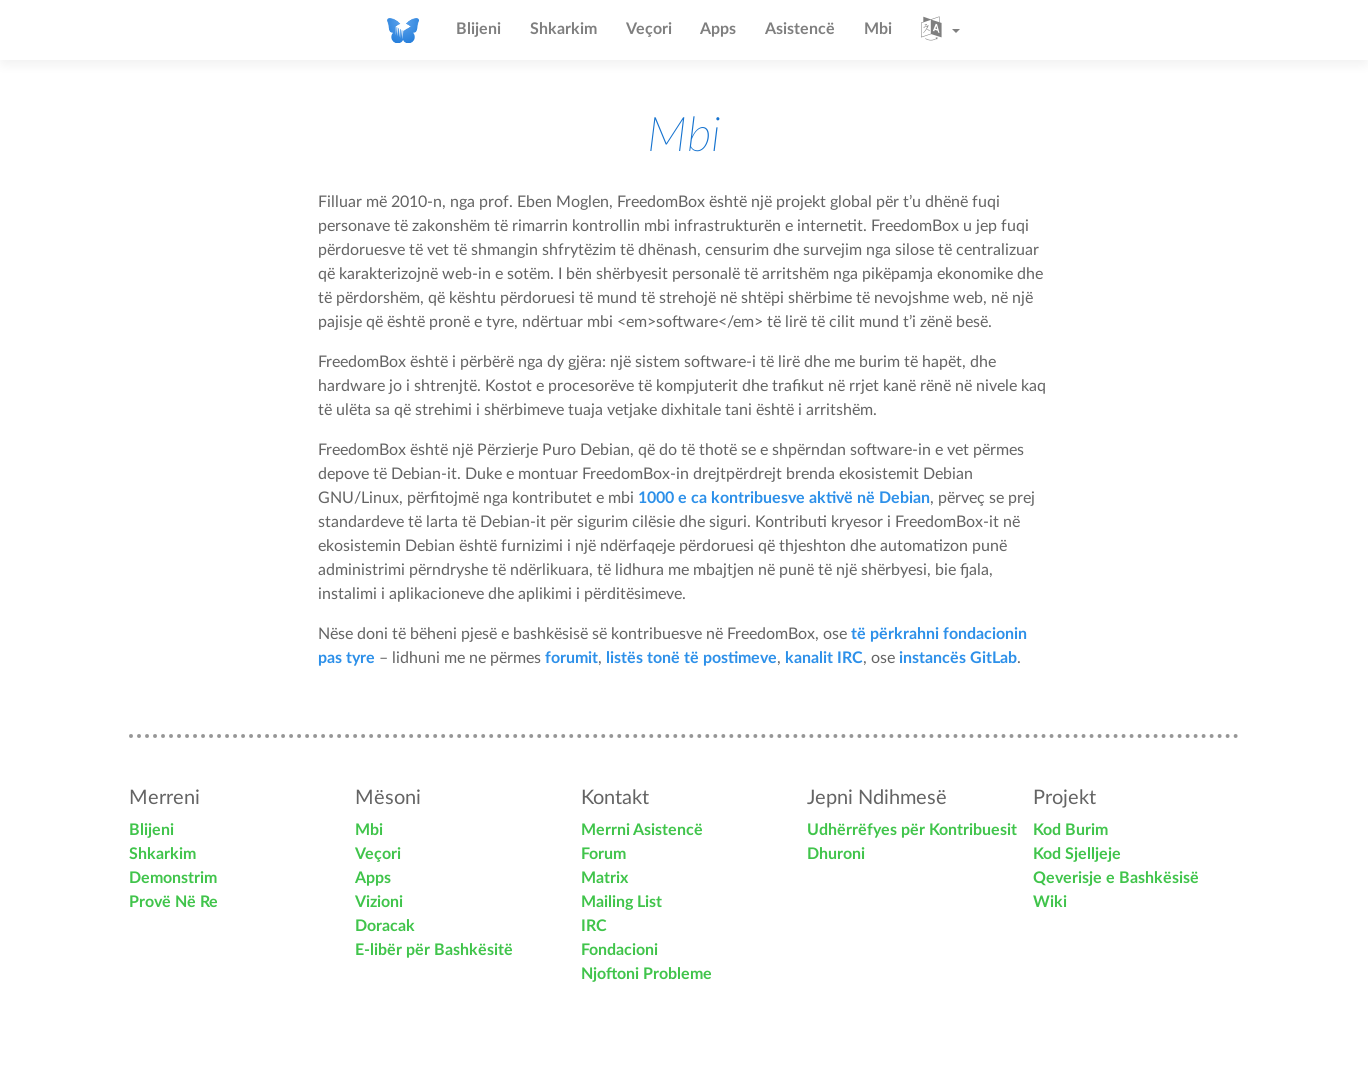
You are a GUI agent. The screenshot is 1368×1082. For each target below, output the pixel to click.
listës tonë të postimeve (691, 658)
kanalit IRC (824, 658)
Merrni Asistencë (642, 830)
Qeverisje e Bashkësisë (1116, 878)
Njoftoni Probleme (646, 974)
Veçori (649, 29)
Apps (718, 29)
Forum (603, 854)
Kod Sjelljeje (1077, 854)
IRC (594, 926)
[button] (940, 30)
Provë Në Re (173, 902)
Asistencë (800, 29)
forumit (571, 658)
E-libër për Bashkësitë (434, 950)
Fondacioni (619, 950)
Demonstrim (173, 878)
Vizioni (379, 902)
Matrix (604, 878)
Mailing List (621, 902)
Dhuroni (836, 854)
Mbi (878, 29)
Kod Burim (1070, 830)
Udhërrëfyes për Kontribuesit (912, 830)
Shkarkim (563, 29)
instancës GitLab (958, 658)
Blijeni (478, 29)
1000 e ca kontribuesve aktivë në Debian (784, 498)
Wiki (1050, 902)
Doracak (385, 926)
